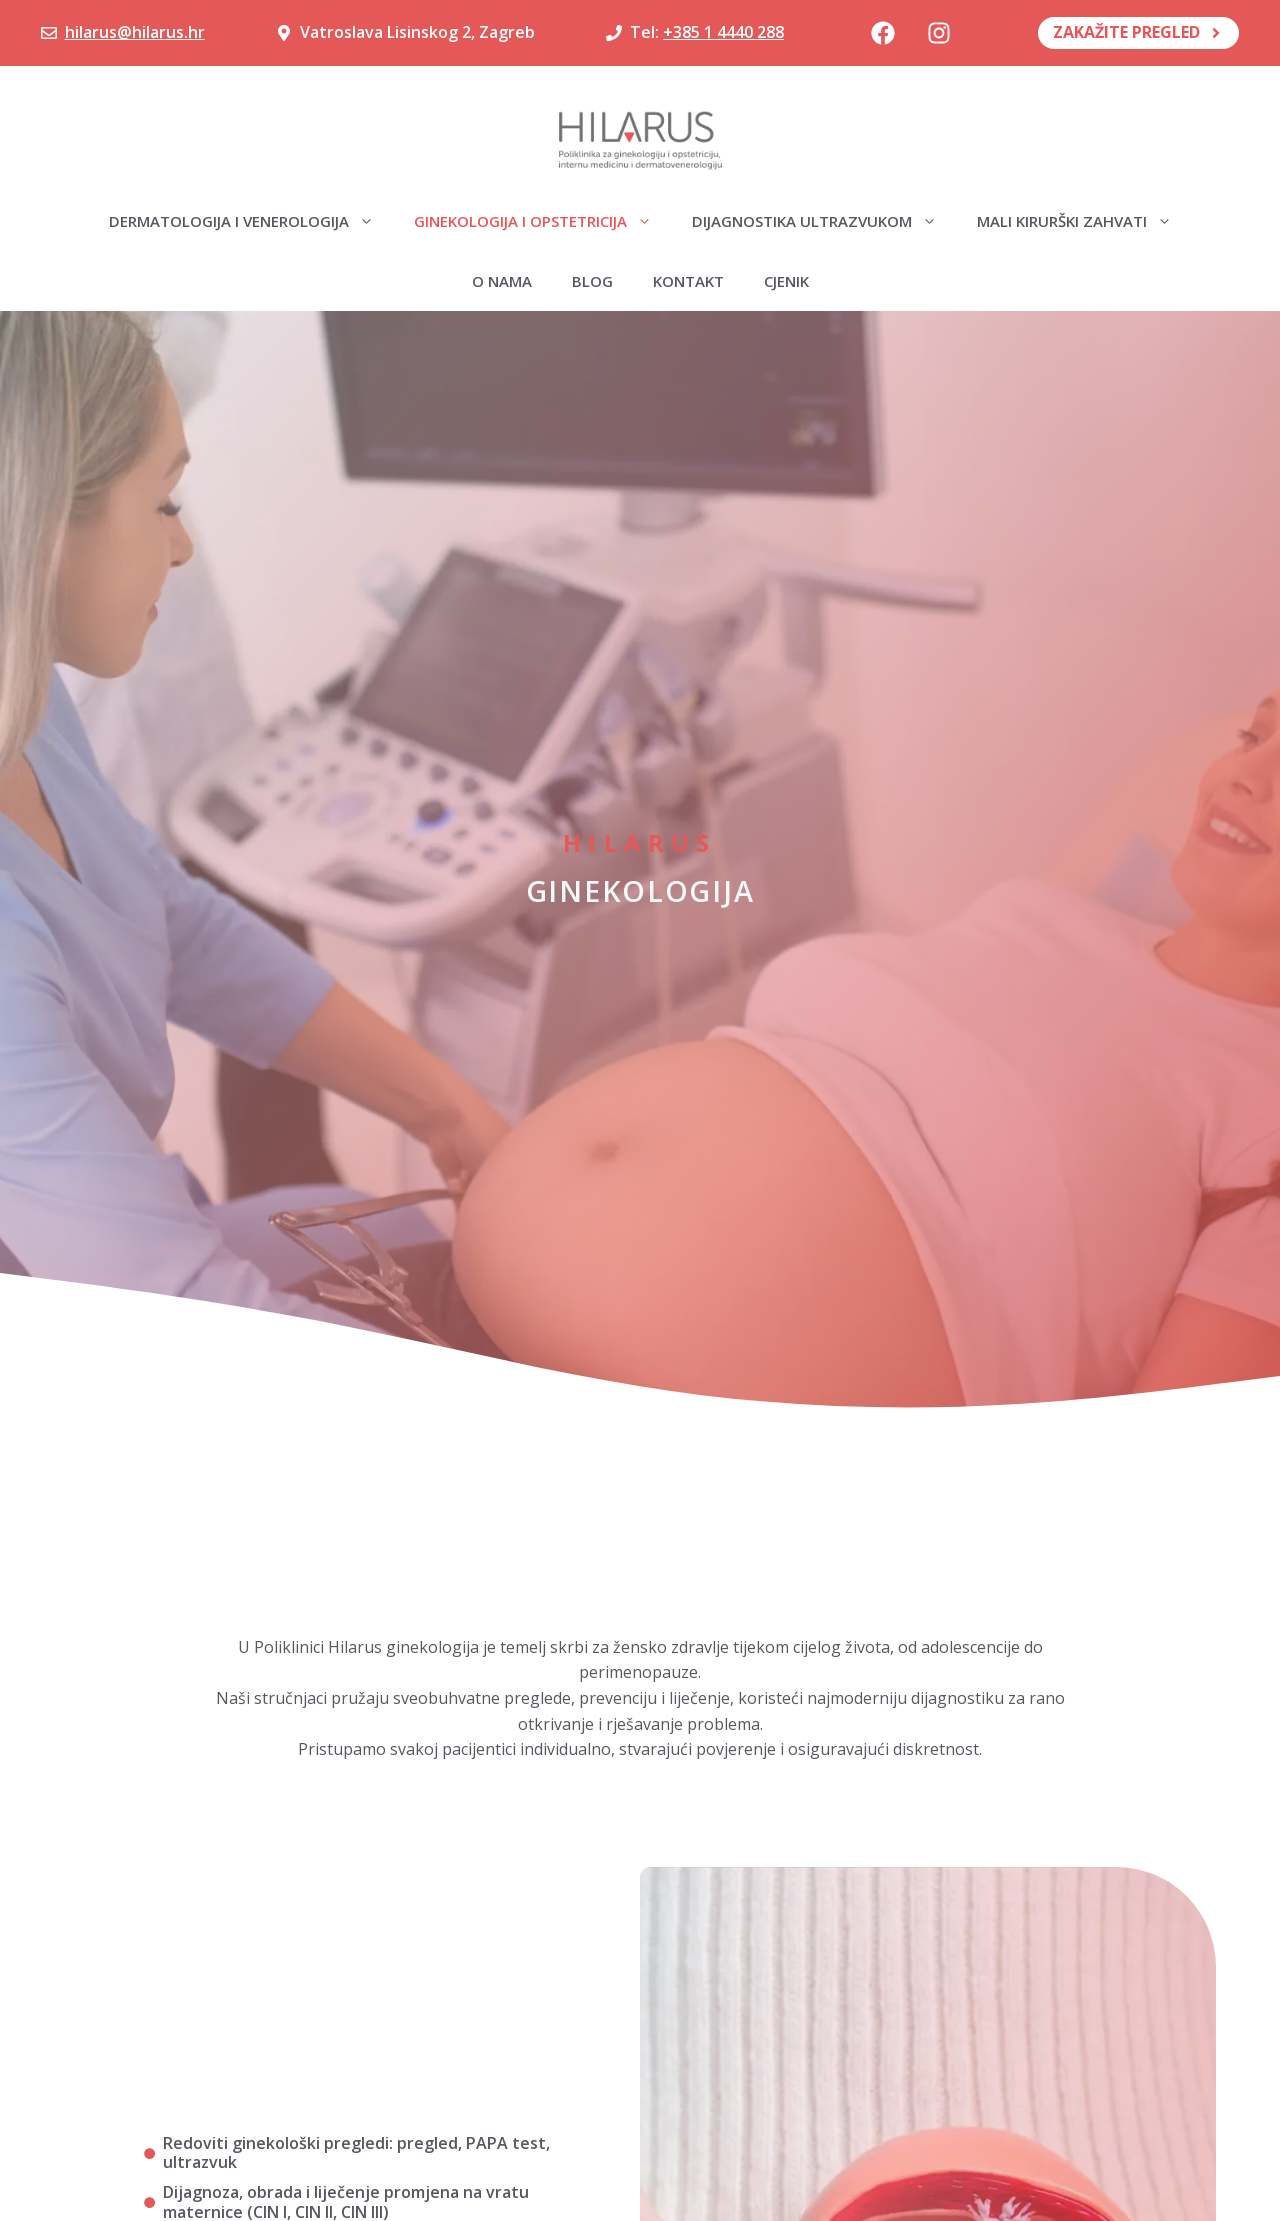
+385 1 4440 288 (723, 32)
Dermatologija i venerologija (251, 221)
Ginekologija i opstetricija (543, 221)
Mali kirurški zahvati (1084, 221)
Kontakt (688, 281)
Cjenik (786, 281)
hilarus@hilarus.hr (135, 32)
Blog (592, 281)
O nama (502, 281)
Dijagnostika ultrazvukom (824, 221)
